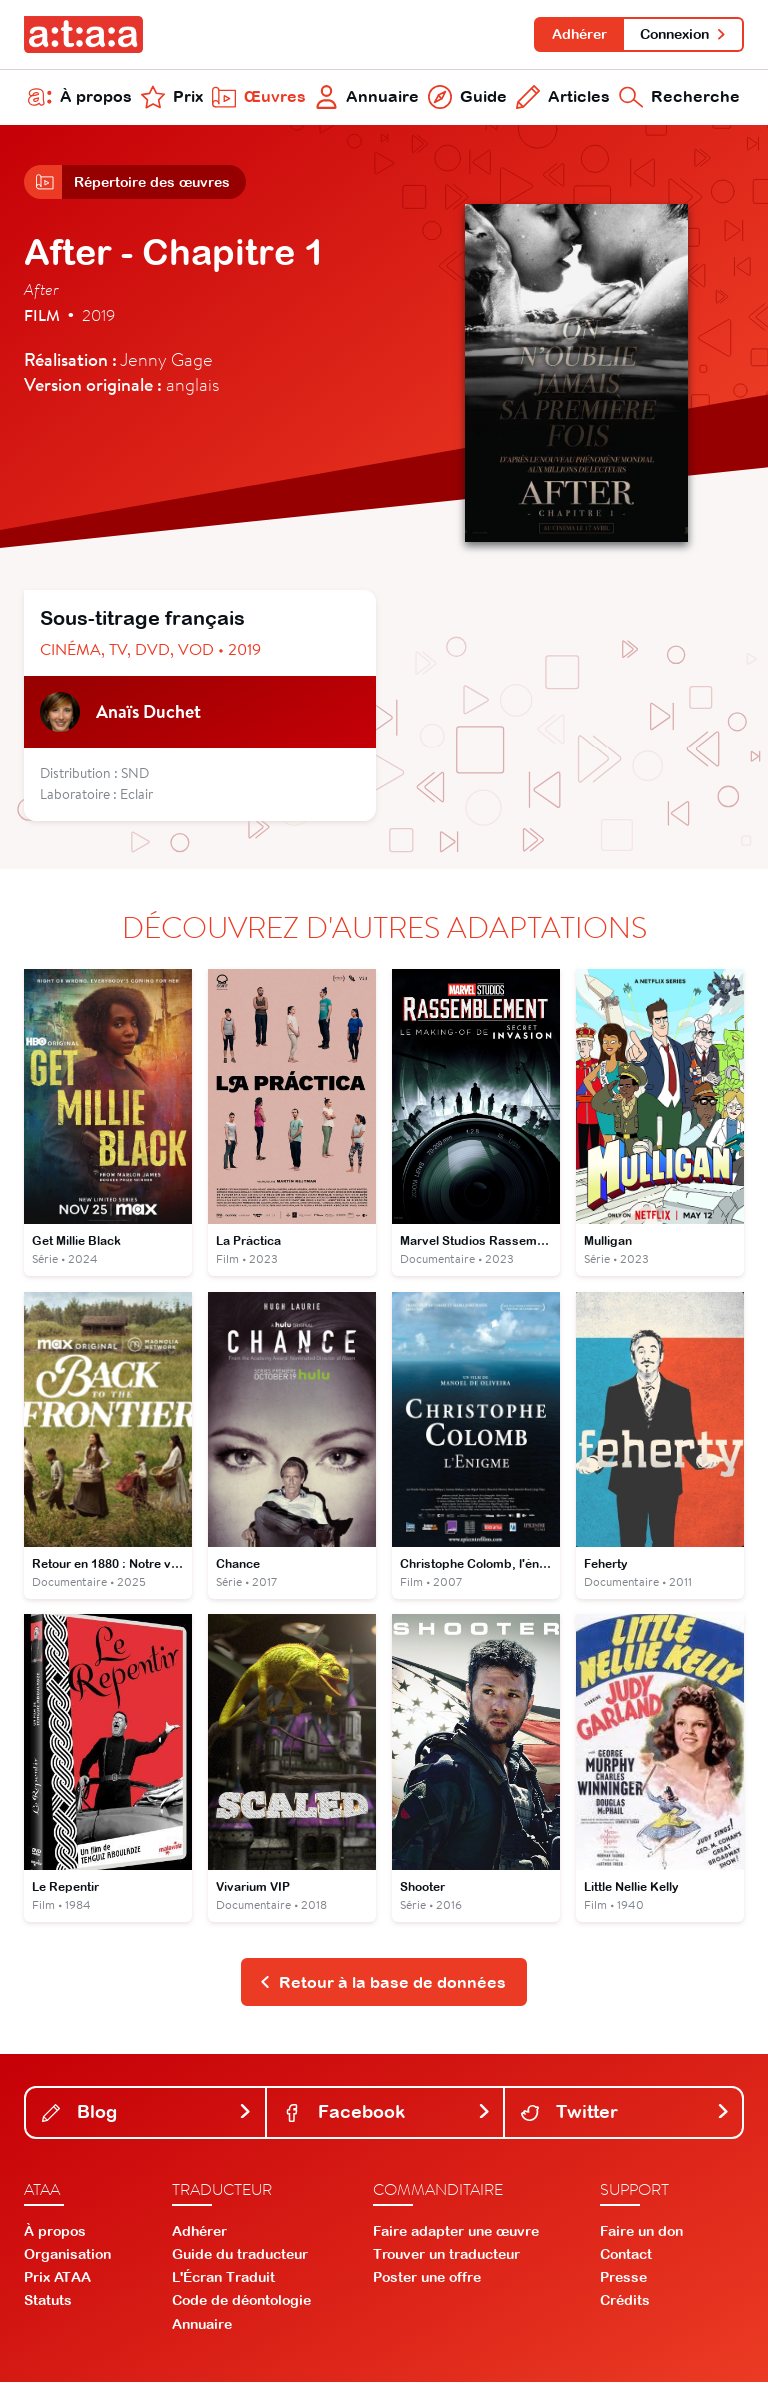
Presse (623, 2280)
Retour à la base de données (382, 1984)
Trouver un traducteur (446, 2256)
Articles (563, 98)
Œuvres (259, 98)
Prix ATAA (57, 2280)
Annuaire (367, 98)
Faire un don (641, 2233)
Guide (467, 98)
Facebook (387, 2113)
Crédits (625, 2303)
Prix (172, 98)
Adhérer (578, 34)
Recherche (679, 98)
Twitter (625, 2113)
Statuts (48, 2303)
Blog (147, 2113)
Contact (626, 2256)
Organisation (67, 2256)
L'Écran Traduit (223, 2280)
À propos (80, 98)
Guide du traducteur (240, 2256)
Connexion (683, 34)
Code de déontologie (241, 2303)
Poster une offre (427, 2280)
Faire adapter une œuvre (456, 2233)
